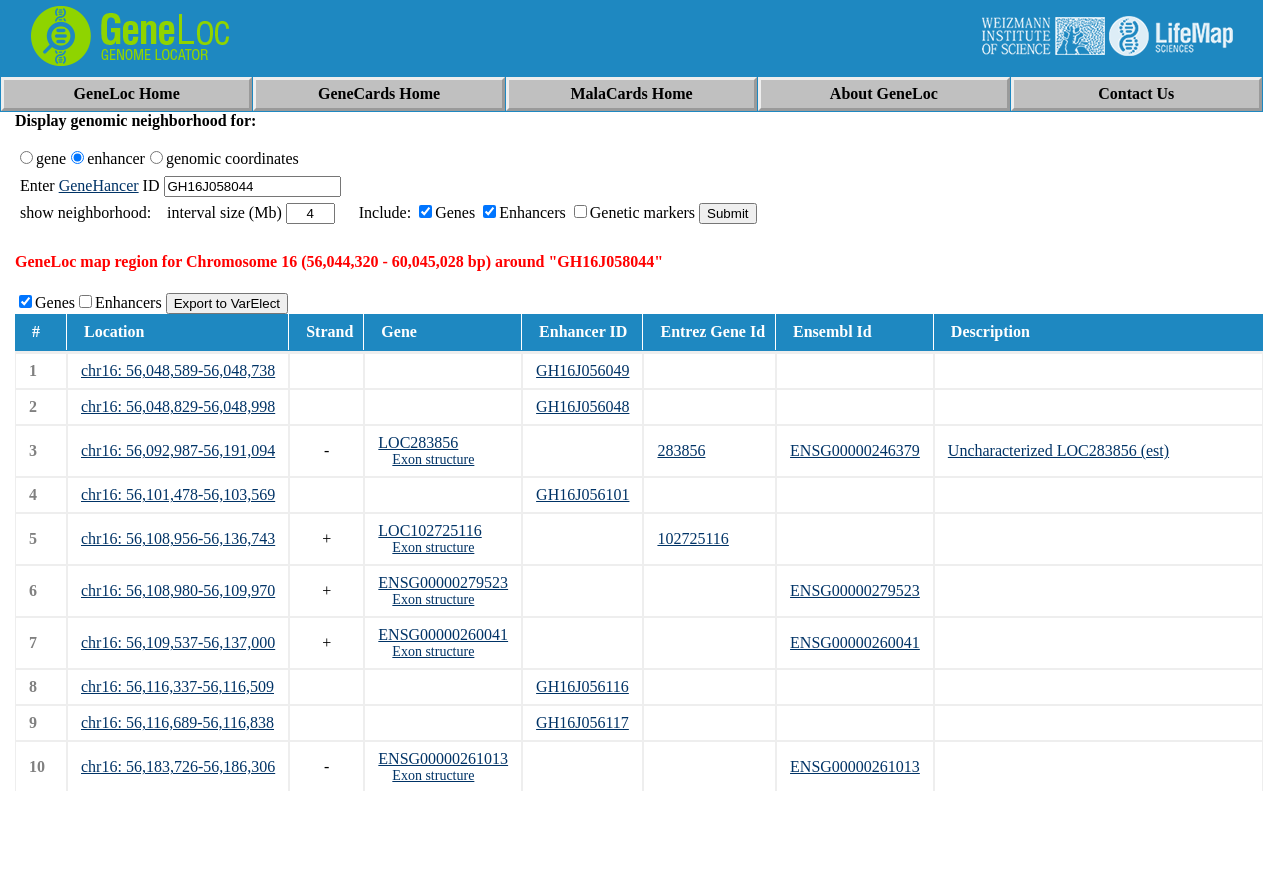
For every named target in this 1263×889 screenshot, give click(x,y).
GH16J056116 (582, 686)
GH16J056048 (582, 406)
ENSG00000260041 (443, 634)
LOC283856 (418, 442)
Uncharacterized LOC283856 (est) (1058, 450)
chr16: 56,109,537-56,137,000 (178, 642)
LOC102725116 (429, 530)
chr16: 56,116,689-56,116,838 (177, 722)
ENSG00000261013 (443, 758)
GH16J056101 (582, 494)
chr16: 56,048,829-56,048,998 (178, 406)
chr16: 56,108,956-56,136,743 (178, 538)
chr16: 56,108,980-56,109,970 (178, 590)
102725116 (692, 538)
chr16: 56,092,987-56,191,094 (178, 450)
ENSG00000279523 (443, 582)
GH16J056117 (582, 722)
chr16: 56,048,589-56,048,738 (178, 370)
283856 (681, 450)
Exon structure (433, 459)
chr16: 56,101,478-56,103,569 (178, 494)
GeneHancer (99, 185)
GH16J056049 (582, 370)
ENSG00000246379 (855, 450)
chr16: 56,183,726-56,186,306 (178, 766)
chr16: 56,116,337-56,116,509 (177, 686)
